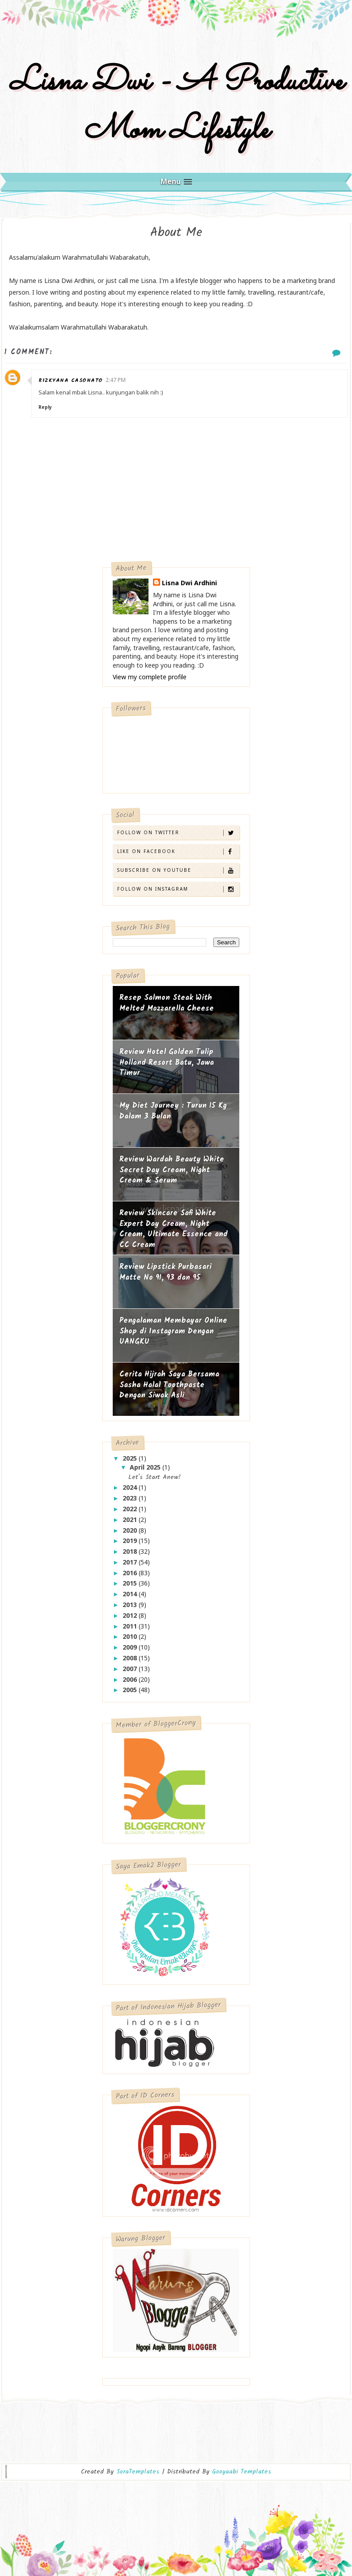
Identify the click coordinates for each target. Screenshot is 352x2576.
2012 (131, 1615)
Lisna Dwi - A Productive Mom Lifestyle (176, 106)
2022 (131, 1508)
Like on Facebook (178, 851)
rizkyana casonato (70, 380)
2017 (131, 1562)
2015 (131, 1583)
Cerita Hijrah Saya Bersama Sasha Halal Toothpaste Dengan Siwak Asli (169, 1385)
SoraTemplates (137, 2472)
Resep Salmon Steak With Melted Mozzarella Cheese (166, 1003)
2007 (131, 1668)
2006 (131, 1679)
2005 (131, 1689)
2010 (131, 1636)
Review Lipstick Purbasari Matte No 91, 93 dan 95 (165, 1272)
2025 (131, 1458)
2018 (131, 1551)
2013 (131, 1604)
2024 (131, 1487)
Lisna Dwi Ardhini (189, 583)
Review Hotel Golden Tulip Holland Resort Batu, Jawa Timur (166, 1062)
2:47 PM (116, 380)
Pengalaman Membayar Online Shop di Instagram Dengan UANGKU (173, 1331)
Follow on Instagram (178, 889)
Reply (45, 407)
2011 (131, 1626)
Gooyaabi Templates (241, 2472)
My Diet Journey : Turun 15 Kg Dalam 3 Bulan (173, 1111)
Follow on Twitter (178, 832)
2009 (131, 1647)
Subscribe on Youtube (178, 870)
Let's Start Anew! (154, 1477)
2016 (131, 1573)
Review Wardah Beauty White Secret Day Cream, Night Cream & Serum (171, 1170)
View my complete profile (150, 677)
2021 (131, 1519)
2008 (131, 1658)
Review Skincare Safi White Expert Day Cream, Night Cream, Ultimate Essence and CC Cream (173, 1229)
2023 (131, 1498)
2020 (131, 1530)
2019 (131, 1540)
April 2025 (146, 1467)
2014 (131, 1594)
